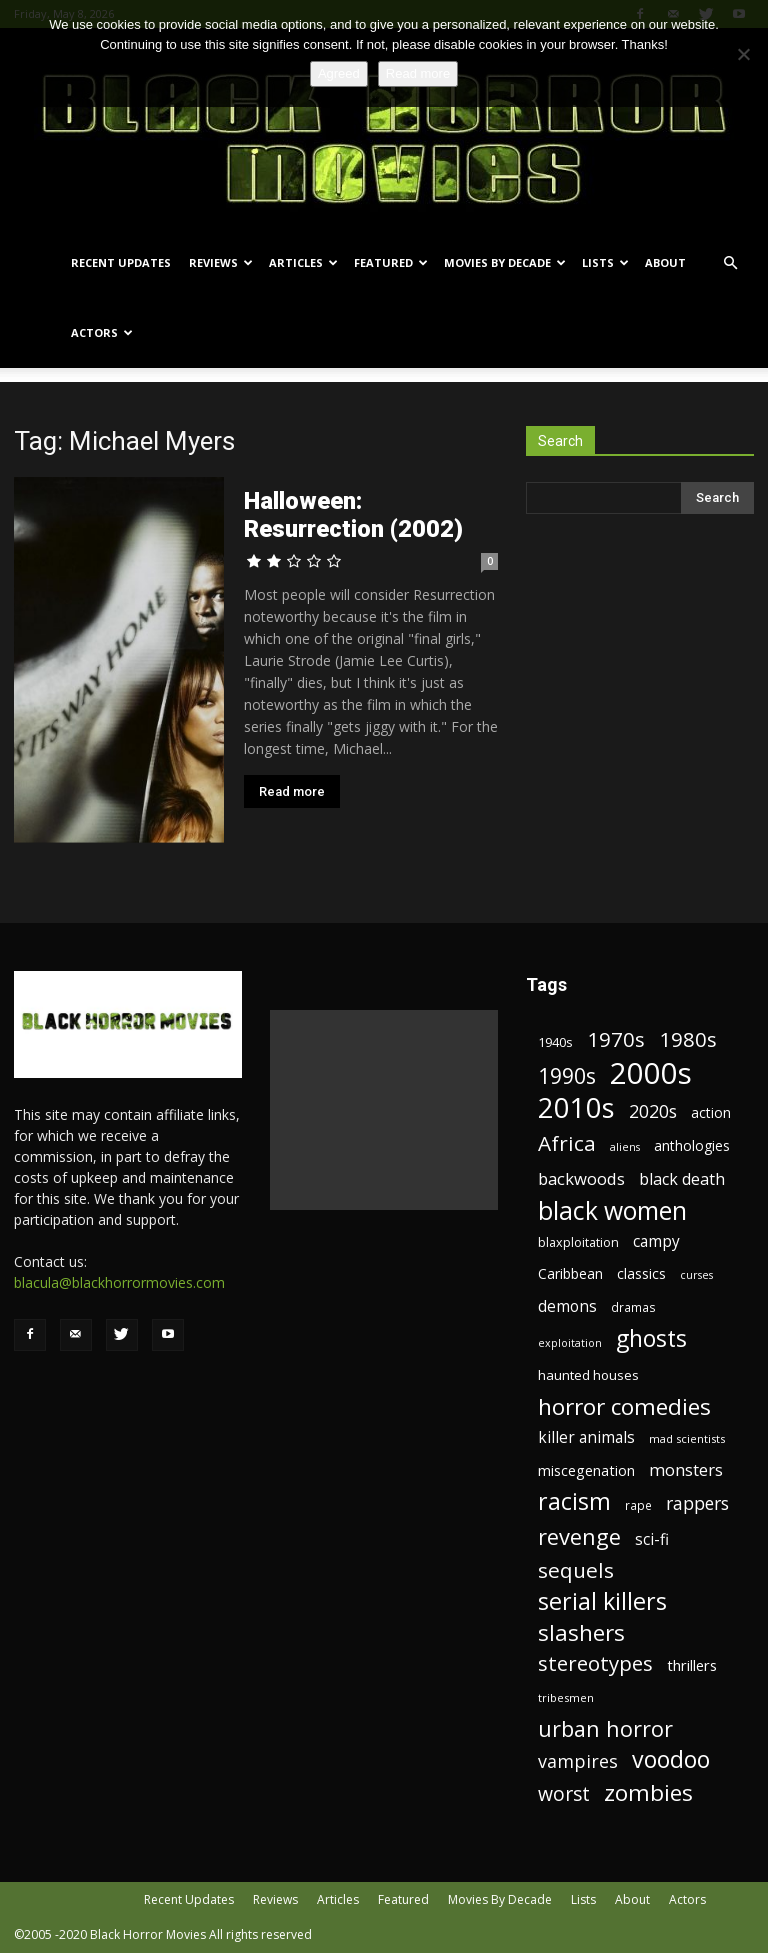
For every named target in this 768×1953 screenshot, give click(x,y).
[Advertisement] (384, 1110)
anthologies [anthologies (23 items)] (692, 1145)
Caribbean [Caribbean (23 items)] (570, 1273)
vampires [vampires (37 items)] (578, 1761)
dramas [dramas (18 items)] (633, 1307)
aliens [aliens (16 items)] (625, 1147)
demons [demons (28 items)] (567, 1306)
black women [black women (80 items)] (612, 1210)
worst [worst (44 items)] (564, 1793)
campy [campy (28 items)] (656, 1241)
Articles (303, 262)
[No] (743, 54)
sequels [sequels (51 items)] (576, 1570)
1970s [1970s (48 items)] (616, 1039)
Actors (102, 332)
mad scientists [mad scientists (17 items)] (687, 1438)
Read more (292, 791)
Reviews (221, 262)
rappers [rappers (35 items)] (697, 1503)
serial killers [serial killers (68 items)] (602, 1601)
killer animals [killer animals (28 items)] (586, 1437)
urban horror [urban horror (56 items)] (605, 1728)
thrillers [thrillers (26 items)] (692, 1665)
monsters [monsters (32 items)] (686, 1469)
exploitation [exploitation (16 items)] (570, 1343)
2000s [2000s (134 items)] (651, 1073)
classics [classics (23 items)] (641, 1273)
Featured (391, 262)
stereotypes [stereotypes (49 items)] (595, 1663)
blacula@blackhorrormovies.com (119, 1282)
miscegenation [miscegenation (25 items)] (586, 1470)
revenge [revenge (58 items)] (579, 1536)
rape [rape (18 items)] (638, 1505)
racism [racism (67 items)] (574, 1501)
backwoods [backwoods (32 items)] (581, 1178)
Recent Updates (121, 262)
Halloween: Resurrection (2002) (353, 515)
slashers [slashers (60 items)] (581, 1632)
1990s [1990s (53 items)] (567, 1076)
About (665, 262)
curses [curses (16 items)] (696, 1275)
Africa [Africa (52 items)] (567, 1143)
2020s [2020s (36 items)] (653, 1111)
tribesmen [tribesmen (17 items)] (566, 1697)
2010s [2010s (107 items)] (576, 1107)
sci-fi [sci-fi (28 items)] (652, 1539)
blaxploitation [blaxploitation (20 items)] (578, 1242)
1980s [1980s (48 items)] (688, 1039)
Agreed (339, 73)
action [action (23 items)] (711, 1112)
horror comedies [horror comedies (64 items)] (624, 1406)
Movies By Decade (505, 262)
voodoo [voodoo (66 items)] (671, 1759)
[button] (730, 263)
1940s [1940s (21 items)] (555, 1042)
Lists (605, 262)
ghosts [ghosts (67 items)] (651, 1338)
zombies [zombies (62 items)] (648, 1792)
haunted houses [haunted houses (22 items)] (588, 1375)
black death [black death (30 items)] (682, 1179)
